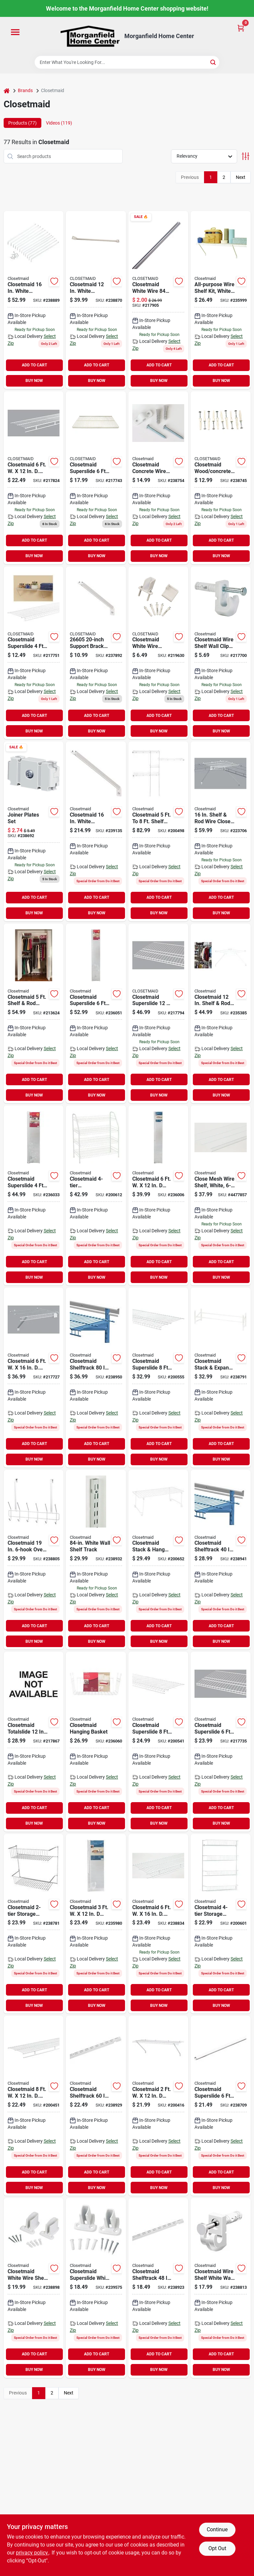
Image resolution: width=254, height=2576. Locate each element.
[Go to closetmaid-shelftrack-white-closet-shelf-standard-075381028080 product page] (96, 2106)
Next (240, 177)
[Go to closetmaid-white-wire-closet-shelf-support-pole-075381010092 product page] (158, 300)
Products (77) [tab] (22, 123)
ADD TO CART (34, 365)
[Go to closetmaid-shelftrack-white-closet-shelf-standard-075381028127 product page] (96, 1560)
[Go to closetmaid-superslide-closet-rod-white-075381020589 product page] (220, 2106)
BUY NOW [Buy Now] (34, 380)
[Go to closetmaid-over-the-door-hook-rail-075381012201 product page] (34, 1560)
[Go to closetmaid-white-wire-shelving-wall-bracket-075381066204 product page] (158, 652)
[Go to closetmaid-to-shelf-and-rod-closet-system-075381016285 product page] (158, 831)
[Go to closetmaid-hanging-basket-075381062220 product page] (96, 1742)
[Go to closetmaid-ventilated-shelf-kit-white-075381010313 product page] (96, 1924)
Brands (25, 90)
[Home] (7, 90)
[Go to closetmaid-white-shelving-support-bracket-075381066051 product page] (96, 652)
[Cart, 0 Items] (240, 27)
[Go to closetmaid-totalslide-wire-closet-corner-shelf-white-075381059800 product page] (34, 1742)
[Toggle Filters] (245, 156)
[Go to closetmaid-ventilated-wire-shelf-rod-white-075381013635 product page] (158, 1924)
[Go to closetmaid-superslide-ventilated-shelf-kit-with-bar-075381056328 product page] (96, 1013)
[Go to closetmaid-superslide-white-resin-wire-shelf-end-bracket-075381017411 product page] (96, 2288)
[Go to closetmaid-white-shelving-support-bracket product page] (96, 831)
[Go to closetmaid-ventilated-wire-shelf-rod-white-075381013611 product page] (34, 477)
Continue (217, 2529)
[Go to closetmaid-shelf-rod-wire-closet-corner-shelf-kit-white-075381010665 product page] (220, 1013)
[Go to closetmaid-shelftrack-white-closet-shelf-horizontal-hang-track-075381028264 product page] (220, 1560)
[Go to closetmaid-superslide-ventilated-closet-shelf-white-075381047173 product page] (96, 477)
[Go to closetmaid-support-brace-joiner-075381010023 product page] (34, 831)
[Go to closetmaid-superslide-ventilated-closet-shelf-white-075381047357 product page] (220, 1742)
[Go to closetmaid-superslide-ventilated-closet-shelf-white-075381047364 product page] (158, 1378)
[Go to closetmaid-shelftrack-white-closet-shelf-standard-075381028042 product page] (158, 2288)
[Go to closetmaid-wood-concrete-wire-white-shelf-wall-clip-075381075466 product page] (220, 477)
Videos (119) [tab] (59, 123)
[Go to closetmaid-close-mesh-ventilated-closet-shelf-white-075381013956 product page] (34, 1378)
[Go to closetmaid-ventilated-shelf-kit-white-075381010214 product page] (158, 2106)
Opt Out (217, 2548)
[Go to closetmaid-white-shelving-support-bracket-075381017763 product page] (34, 300)
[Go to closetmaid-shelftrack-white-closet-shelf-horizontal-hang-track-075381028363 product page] (96, 1378)
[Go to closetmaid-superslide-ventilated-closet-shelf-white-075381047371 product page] (158, 1013)
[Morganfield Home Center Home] (90, 36)
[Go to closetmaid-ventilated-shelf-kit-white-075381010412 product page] (220, 300)
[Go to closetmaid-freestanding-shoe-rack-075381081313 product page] (96, 1195)
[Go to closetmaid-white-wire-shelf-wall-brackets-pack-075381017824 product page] (34, 2288)
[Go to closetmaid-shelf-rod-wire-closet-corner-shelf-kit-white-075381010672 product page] (220, 831)
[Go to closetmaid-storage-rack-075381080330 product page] (220, 1924)
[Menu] (15, 32)
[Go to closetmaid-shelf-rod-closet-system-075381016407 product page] (34, 1013)
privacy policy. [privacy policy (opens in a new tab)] (32, 2552)
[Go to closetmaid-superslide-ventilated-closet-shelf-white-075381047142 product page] (34, 652)
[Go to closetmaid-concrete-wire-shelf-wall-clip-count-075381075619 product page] (158, 477)
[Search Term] (127, 62)
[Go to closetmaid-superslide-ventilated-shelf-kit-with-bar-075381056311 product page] (34, 1195)
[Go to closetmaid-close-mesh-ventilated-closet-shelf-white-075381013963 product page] (220, 1195)
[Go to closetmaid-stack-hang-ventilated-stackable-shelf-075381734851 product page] (158, 1560)
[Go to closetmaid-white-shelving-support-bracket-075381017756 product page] (96, 300)
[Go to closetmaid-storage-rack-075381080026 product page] (34, 1924)
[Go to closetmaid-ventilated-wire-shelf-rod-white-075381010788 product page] (34, 2106)
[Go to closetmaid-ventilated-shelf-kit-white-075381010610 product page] (158, 1195)
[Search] (213, 61)
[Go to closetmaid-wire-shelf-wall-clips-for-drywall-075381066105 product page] (220, 652)
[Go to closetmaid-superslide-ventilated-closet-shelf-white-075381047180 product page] (158, 1742)
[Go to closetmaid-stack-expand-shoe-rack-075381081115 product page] (220, 1378)
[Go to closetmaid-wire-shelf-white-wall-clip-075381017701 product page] (220, 2288)
